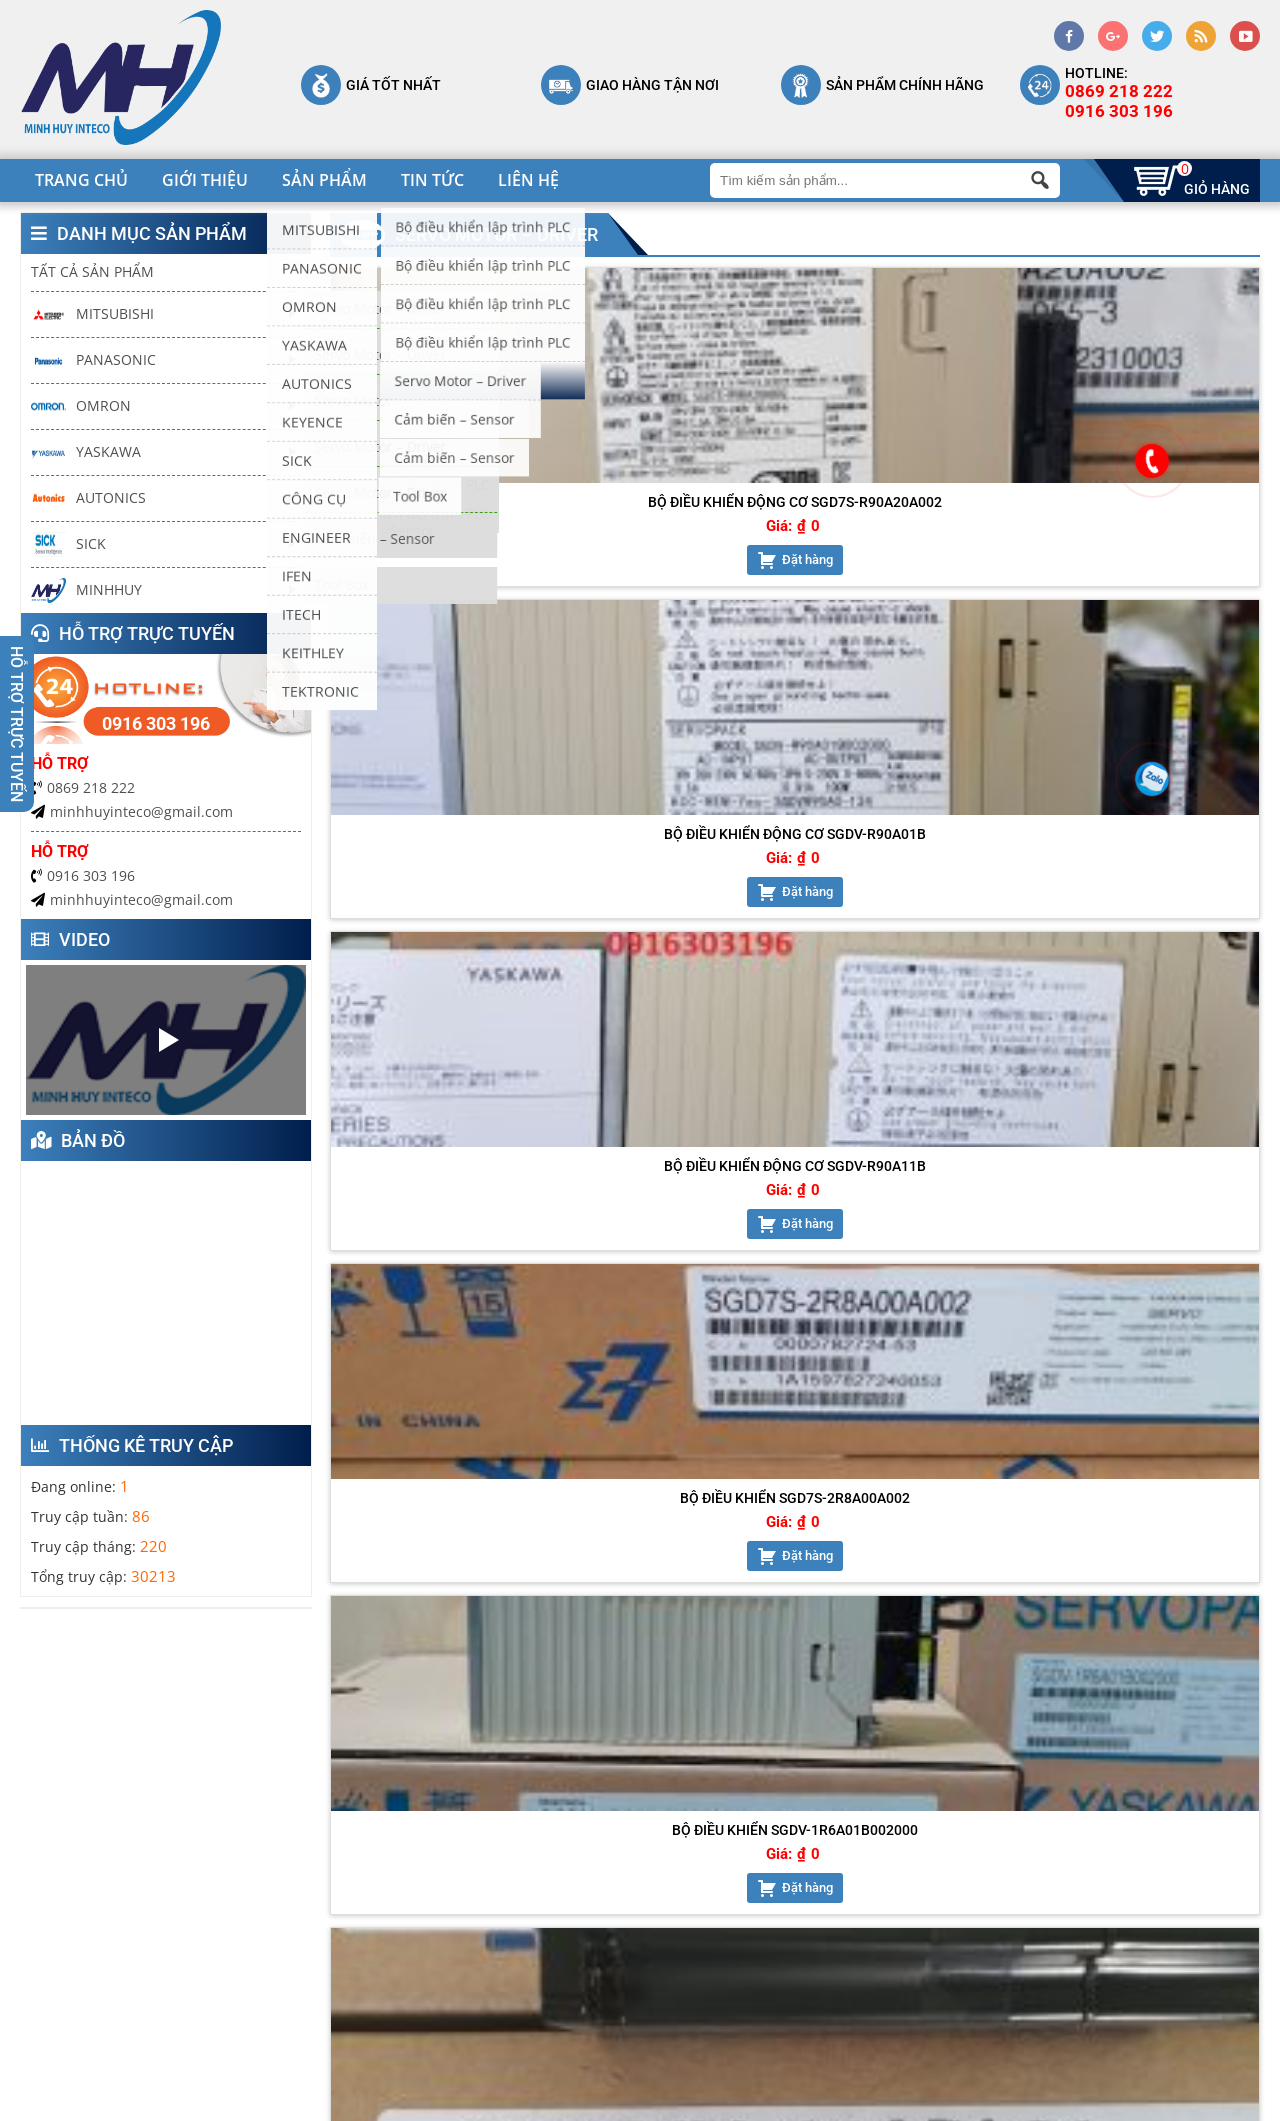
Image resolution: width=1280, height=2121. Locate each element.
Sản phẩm (324, 180)
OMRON (81, 406)
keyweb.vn (611, 2101)
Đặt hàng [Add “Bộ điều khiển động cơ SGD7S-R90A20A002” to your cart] (454, 575)
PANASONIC (93, 360)
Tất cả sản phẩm (92, 271)
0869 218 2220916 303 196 (1119, 101)
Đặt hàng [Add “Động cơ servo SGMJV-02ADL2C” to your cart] (925, 906)
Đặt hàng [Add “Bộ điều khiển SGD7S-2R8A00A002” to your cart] (1160, 575)
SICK (68, 544)
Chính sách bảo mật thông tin (865, 1888)
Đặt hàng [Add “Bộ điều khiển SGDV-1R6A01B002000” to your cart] (454, 922)
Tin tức (432, 180)
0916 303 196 (83, 875)
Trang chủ (81, 180)
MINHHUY (86, 590)
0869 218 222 (83, 787)
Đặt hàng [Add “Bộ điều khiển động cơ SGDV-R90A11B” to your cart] (925, 575)
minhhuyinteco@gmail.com (132, 811)
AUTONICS (88, 498)
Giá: (425, 542)
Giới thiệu (205, 180)
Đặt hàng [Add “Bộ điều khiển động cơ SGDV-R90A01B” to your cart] (689, 575)
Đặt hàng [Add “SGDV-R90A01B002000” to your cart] (1160, 906)
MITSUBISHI (92, 314)
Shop (533, 1944)
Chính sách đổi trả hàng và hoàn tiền (874, 1974)
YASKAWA (86, 452)
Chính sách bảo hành (836, 1860)
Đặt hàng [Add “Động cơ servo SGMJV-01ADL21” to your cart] (689, 906)
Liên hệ (528, 180)
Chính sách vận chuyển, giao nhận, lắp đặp (883, 1926)
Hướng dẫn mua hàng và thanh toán (871, 2022)
